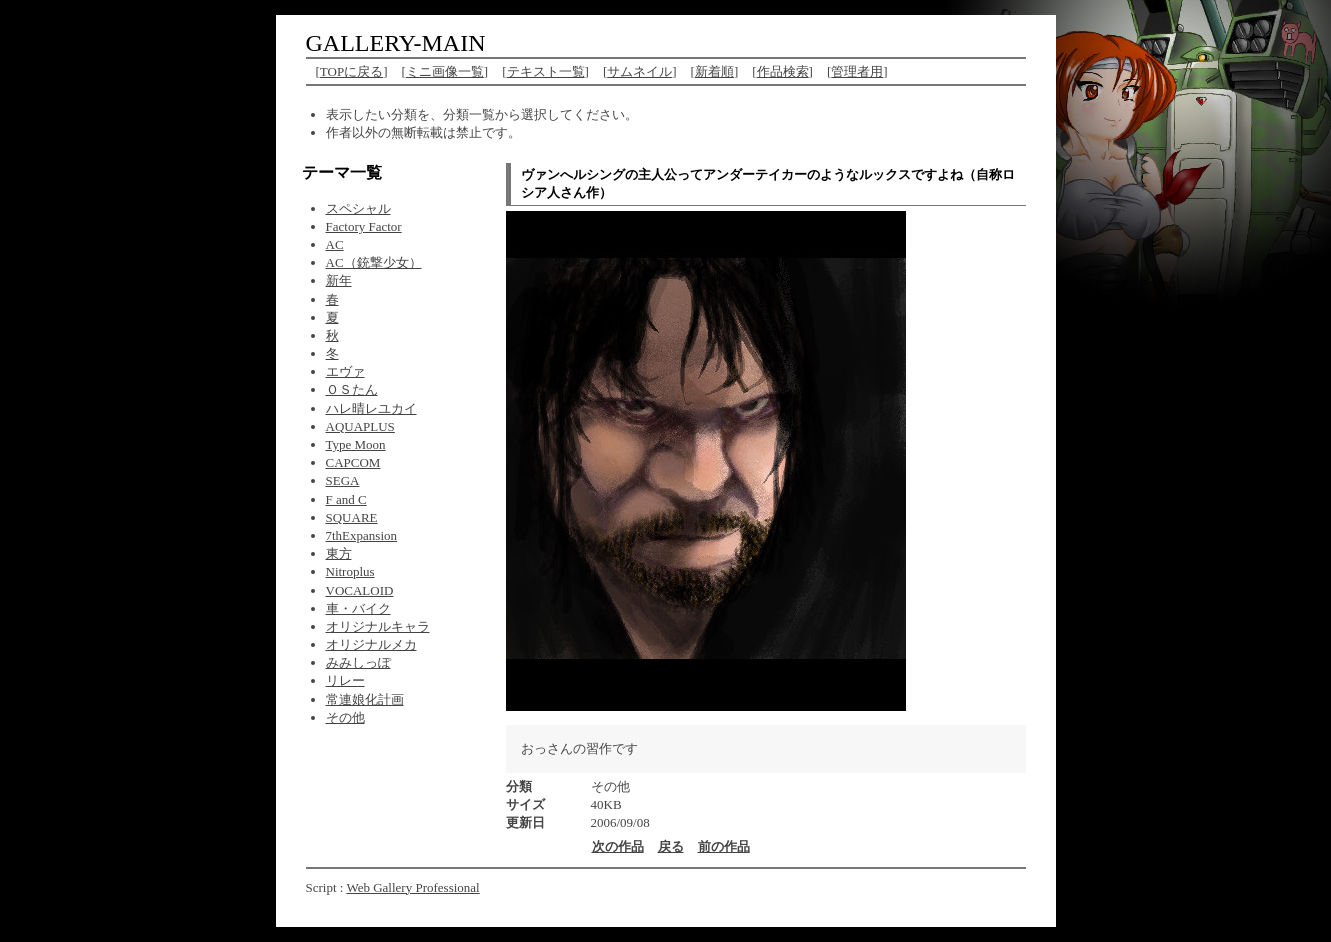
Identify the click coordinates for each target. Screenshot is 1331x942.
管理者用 (857, 71)
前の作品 (724, 846)
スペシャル (358, 208)
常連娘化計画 (365, 699)
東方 (339, 553)
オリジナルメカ (371, 644)
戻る (671, 846)
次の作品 (618, 846)
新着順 (714, 71)
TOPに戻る (351, 71)
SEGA (343, 480)
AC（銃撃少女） (374, 262)
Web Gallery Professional (412, 887)
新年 (339, 280)
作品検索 (783, 71)
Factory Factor (364, 226)
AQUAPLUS (360, 426)
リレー (345, 680)
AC (335, 244)
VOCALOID (360, 590)
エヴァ (345, 371)
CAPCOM (353, 462)
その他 (345, 717)
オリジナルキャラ (378, 626)
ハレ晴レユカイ (371, 408)
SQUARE (352, 517)
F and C (346, 499)
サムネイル (639, 71)
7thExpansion (362, 535)
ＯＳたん (352, 389)
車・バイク (358, 608)
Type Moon (356, 444)
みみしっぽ (358, 662)
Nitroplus (350, 571)
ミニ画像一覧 (445, 71)
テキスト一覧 (546, 71)
